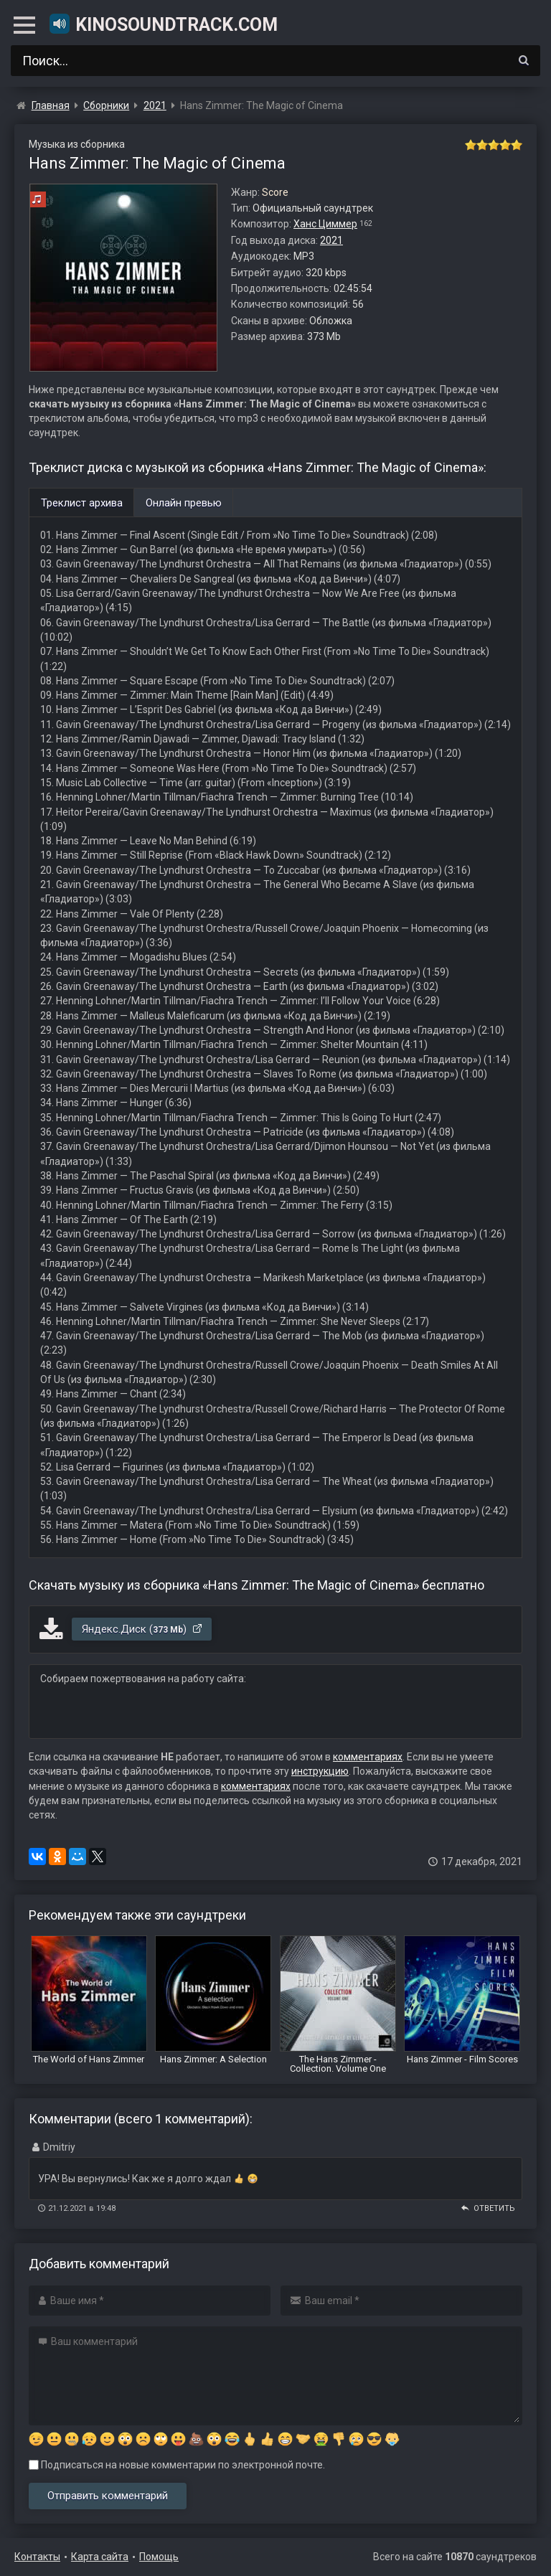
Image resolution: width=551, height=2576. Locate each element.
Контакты (37, 2556)
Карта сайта (99, 2556)
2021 (331, 240)
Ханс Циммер (325, 224)
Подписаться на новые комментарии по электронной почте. (177, 2465)
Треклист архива (82, 502)
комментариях (367, 1757)
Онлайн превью (184, 502)
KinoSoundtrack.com (163, 23)
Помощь (159, 2556)
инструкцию (320, 1771)
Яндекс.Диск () (142, 1629)
